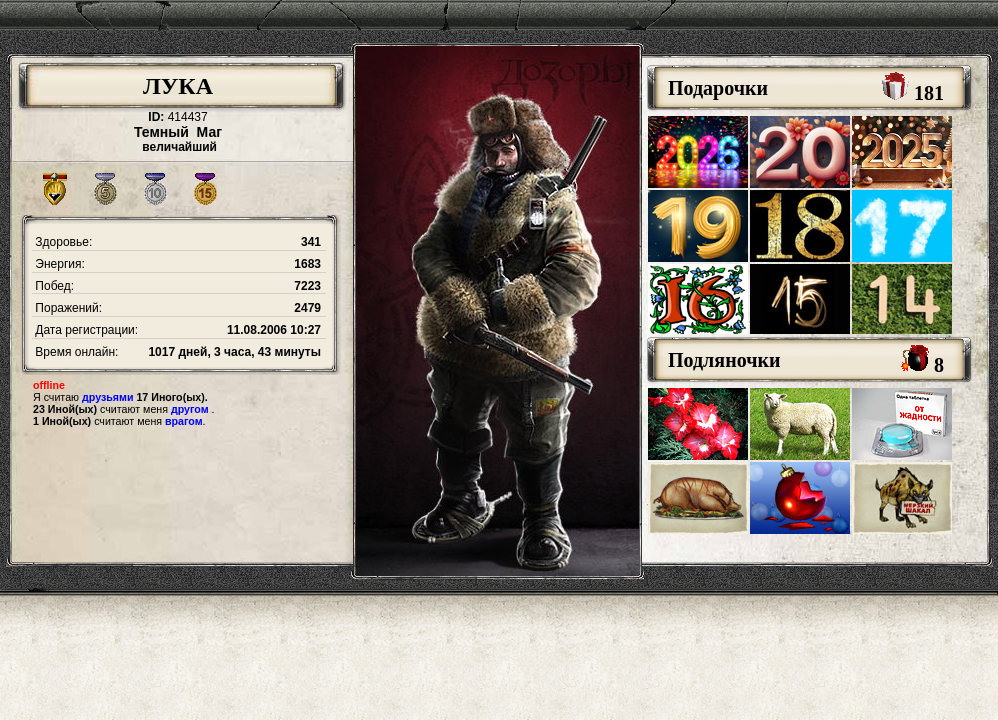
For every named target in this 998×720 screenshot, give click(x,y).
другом (190, 409)
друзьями (107, 397)
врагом (184, 421)
